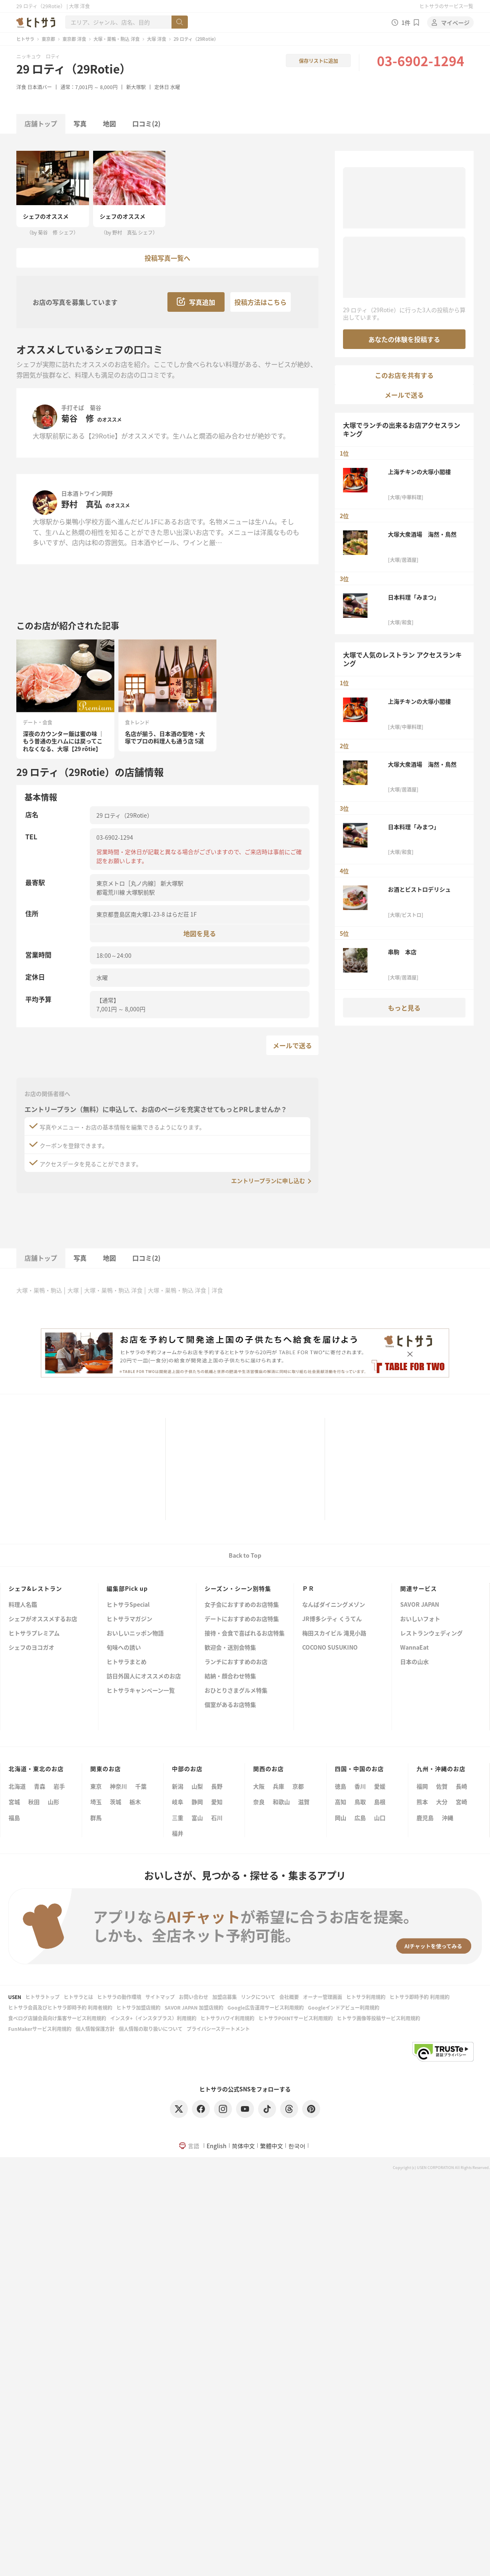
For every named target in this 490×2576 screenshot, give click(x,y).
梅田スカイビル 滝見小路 (334, 1633)
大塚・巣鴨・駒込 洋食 (117, 39)
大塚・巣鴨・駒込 (39, 1290)
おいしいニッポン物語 (135, 1633)
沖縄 (447, 1817)
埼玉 (96, 1802)
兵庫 (278, 1786)
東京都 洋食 (74, 39)
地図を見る (199, 933)
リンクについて (258, 1996)
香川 (360, 1786)
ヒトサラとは (78, 1996)
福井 (177, 1833)
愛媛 (379, 1786)
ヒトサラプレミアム (34, 1633)
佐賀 (442, 1786)
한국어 (296, 2146)
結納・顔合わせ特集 (230, 1676)
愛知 (217, 1802)
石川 (217, 1817)
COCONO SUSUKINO (330, 1647)
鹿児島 (425, 1817)
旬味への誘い (124, 1647)
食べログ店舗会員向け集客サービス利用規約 (57, 2018)
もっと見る (404, 1008)
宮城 (14, 1802)
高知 (340, 1802)
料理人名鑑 (23, 1604)
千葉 (141, 1786)
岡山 (340, 1817)
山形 (53, 1802)
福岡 (422, 1786)
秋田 (34, 1802)
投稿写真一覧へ (167, 258)
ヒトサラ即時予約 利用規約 (420, 1996)
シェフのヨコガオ (31, 1647)
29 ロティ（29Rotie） (73, 68)
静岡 (197, 1802)
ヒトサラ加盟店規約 (138, 2007)
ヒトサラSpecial (128, 1604)
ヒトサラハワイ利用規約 (227, 2018)
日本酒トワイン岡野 (87, 493)
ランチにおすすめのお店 (236, 1662)
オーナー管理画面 (322, 1996)
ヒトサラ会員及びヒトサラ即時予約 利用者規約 (60, 2007)
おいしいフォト (420, 1619)
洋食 (21, 86)
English (217, 2146)
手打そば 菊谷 (81, 407)
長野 (217, 1786)
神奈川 (118, 1786)
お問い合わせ (193, 1996)
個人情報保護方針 (95, 2028)
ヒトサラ (25, 39)
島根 (379, 1802)
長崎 (461, 1786)
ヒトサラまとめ (127, 1662)
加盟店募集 (224, 1996)
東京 (96, 1786)
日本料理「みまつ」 (413, 597)
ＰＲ (308, 1588)
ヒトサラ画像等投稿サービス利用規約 (378, 2018)
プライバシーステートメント (218, 2028)
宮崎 (461, 1802)
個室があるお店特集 (230, 1705)
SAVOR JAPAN (419, 1604)
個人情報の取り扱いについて (151, 2028)
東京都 (48, 39)
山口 (379, 1817)
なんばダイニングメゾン (333, 1604)
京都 (298, 1786)
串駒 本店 (402, 951)
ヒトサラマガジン (129, 1619)
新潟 (177, 1786)
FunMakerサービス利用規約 (39, 2028)
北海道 (17, 1786)
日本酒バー (39, 86)
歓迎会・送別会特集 (230, 1647)
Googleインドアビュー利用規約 (343, 2007)
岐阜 (177, 1802)
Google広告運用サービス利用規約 (265, 2007)
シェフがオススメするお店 (43, 1619)
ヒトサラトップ (42, 1996)
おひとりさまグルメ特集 (236, 1690)
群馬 (96, 1817)
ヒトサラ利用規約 (365, 1996)
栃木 (135, 1802)
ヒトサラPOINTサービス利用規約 (295, 2018)
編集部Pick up (127, 1588)
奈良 (259, 1802)
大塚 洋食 (156, 39)
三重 (177, 1817)
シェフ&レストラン (35, 1588)
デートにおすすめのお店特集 (242, 1619)
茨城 (115, 1802)
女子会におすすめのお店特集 (242, 1604)
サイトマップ (160, 1996)
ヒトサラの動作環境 (119, 1996)
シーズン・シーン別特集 (238, 1588)
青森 (39, 1786)
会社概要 (289, 1996)
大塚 (73, 1290)
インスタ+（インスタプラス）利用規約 (153, 2018)
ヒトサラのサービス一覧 (446, 5)
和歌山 (281, 1802)
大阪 (259, 1786)
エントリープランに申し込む (268, 1180)
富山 (197, 1817)
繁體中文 (271, 2146)
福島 (14, 1817)
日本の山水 (414, 1662)
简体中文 (243, 2146)
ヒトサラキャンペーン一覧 (141, 1690)
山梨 (197, 1786)
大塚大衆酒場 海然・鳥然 (422, 534)
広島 (360, 1817)
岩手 (59, 1786)
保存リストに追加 (318, 60)
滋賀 (304, 1802)
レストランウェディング (431, 1633)
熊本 (422, 1802)
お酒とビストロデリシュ (419, 889)
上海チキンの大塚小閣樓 (419, 471)
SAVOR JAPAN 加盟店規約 (194, 2007)
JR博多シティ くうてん (332, 1619)
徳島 (340, 1786)
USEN (14, 1996)
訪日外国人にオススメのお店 (144, 1676)
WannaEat (414, 1647)
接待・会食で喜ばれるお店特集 (245, 1633)
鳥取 (360, 1802)
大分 (442, 1802)
